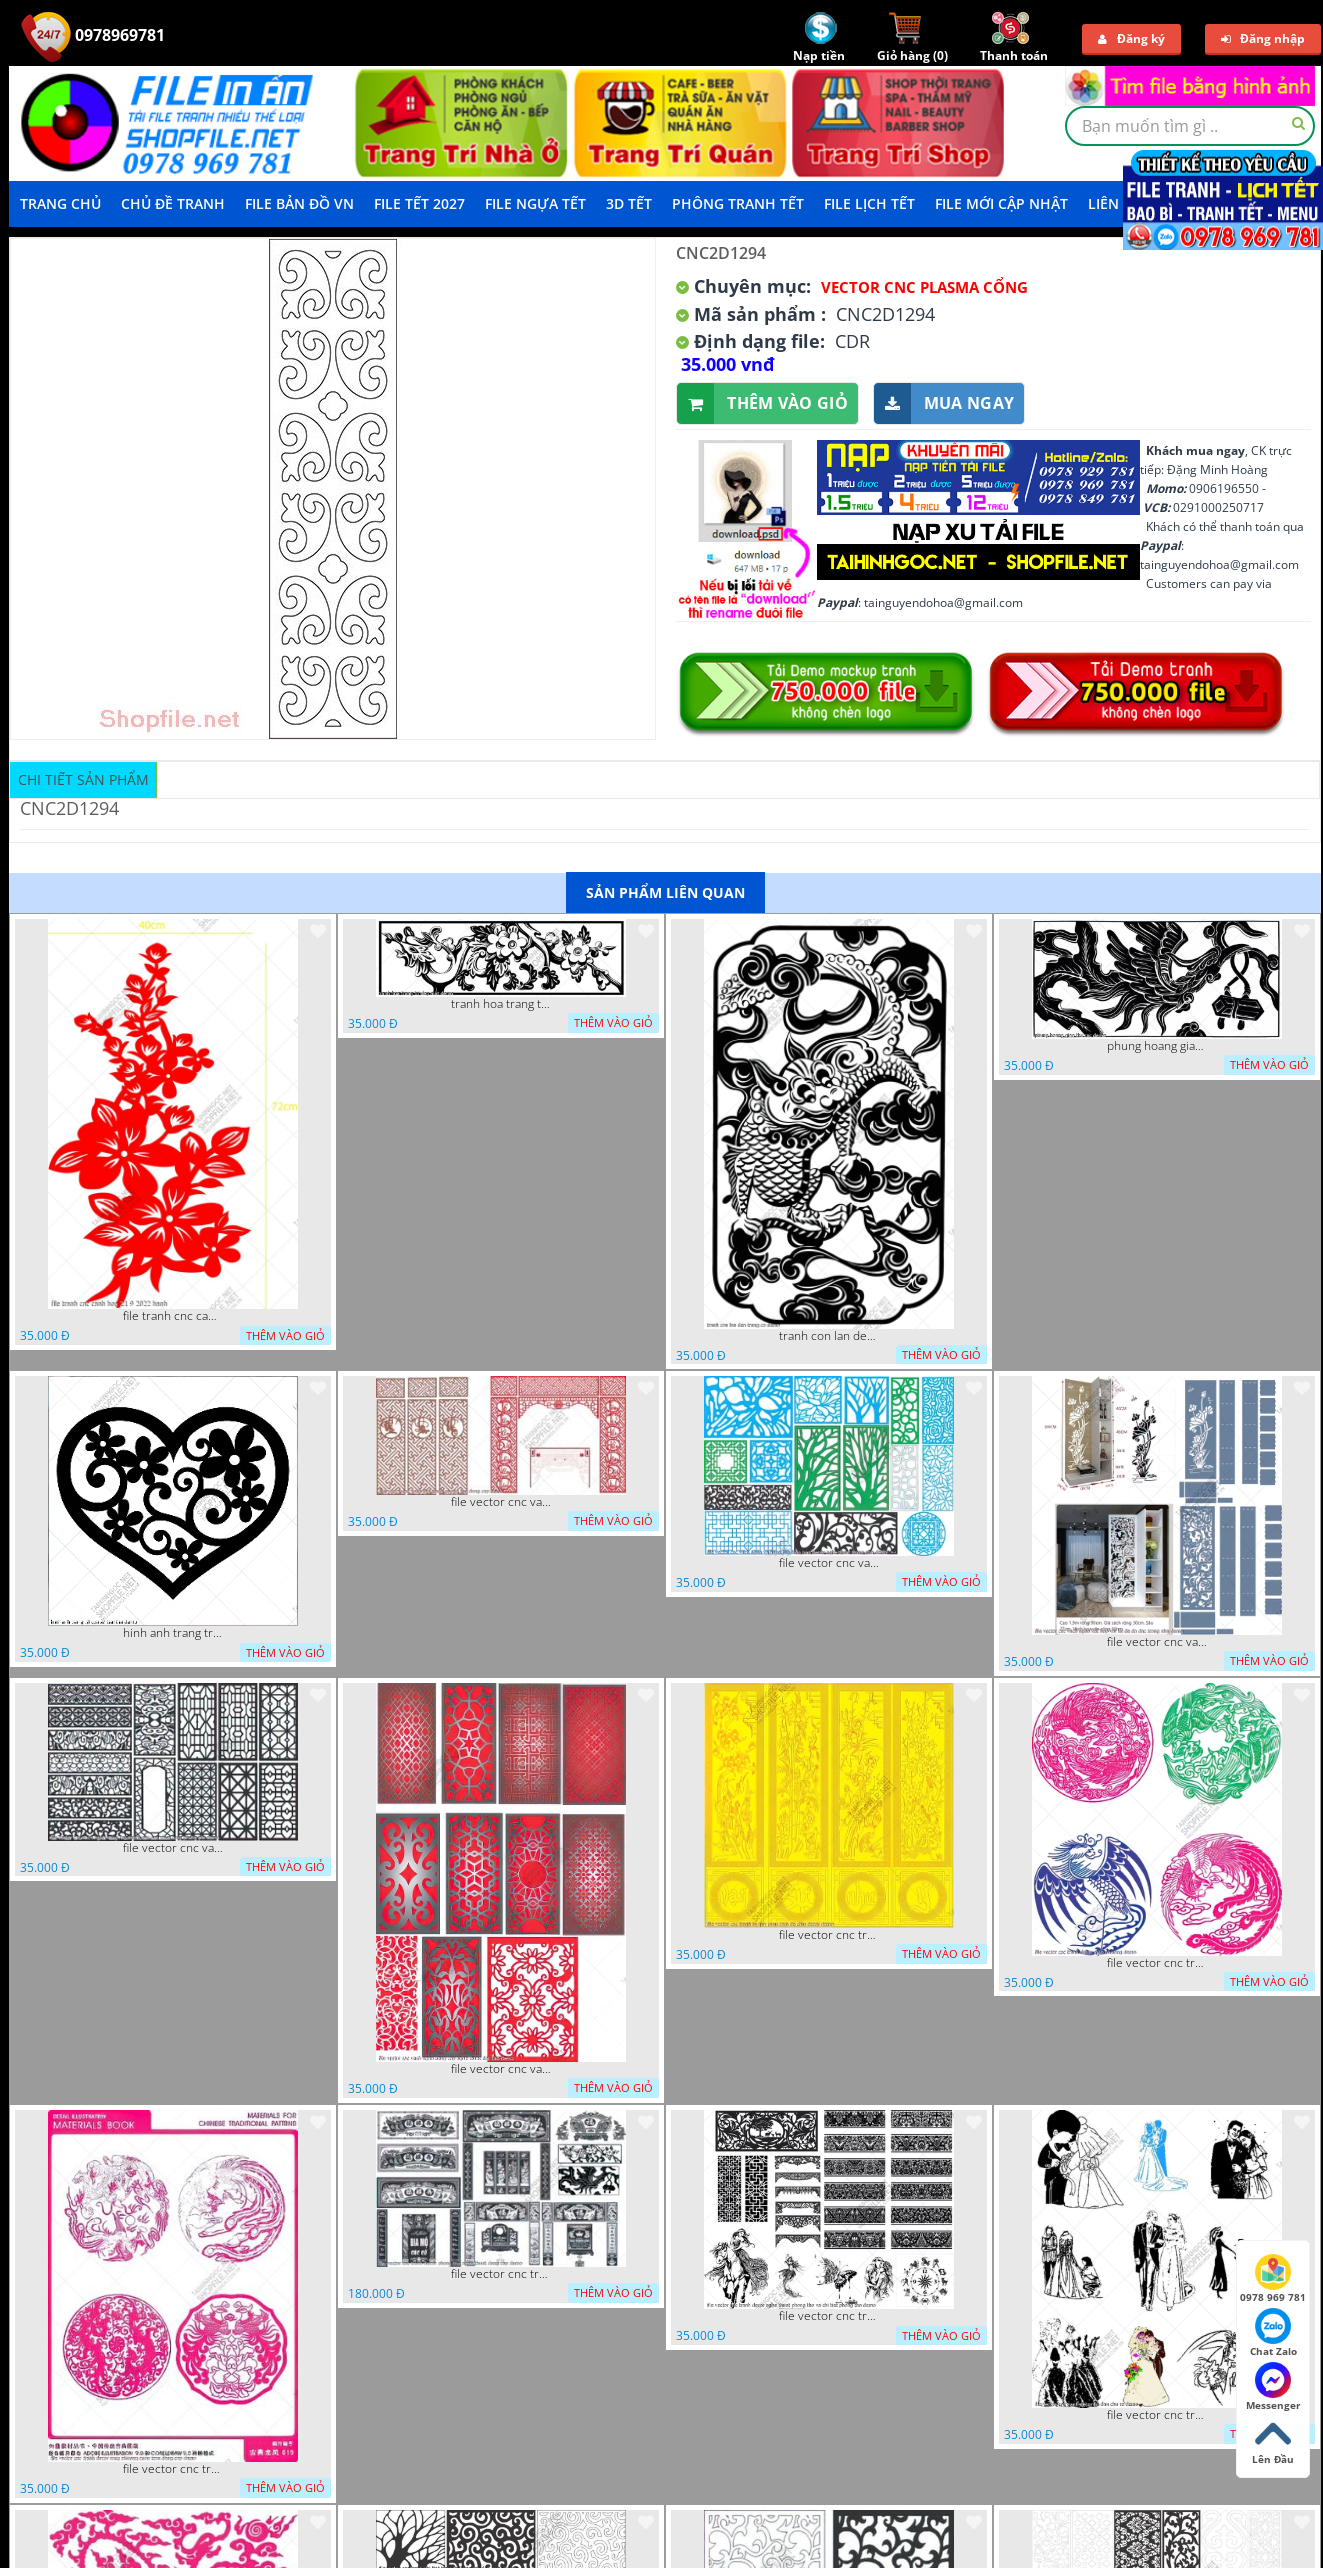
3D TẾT (629, 203)
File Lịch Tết (869, 203)
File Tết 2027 (419, 203)
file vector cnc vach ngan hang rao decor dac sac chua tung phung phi (173, 1848)
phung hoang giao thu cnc (1157, 1046)
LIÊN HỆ (1115, 203)
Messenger (1273, 2387)
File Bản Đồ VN (299, 203)
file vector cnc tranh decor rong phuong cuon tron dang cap (173, 2469)
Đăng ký (1131, 38)
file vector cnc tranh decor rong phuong (1157, 1963)
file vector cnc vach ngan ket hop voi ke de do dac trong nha (1157, 1642)
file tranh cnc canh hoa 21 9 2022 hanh (173, 1316)
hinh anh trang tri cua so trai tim (173, 1633)
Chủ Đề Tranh (173, 203)
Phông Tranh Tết (738, 203)
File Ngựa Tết (535, 203)
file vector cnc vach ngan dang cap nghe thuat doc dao (501, 2069)
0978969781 (93, 35)
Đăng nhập (1263, 38)
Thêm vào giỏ (762, 403)
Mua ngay (944, 403)
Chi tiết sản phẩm (83, 779)
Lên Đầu (1273, 2441)
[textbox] (1190, 126)
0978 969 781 (1273, 2279)
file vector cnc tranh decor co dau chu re (1157, 2415)
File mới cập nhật (1001, 203)
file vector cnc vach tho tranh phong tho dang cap (501, 1502)
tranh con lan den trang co (829, 1336)
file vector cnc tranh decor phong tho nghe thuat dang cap (501, 2274)
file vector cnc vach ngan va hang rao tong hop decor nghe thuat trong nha (829, 1563)
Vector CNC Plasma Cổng (924, 287)
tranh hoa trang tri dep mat (501, 1004)
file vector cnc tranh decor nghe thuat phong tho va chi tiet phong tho (829, 2316)
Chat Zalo (1273, 2333)
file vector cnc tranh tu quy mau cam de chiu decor (829, 1935)
